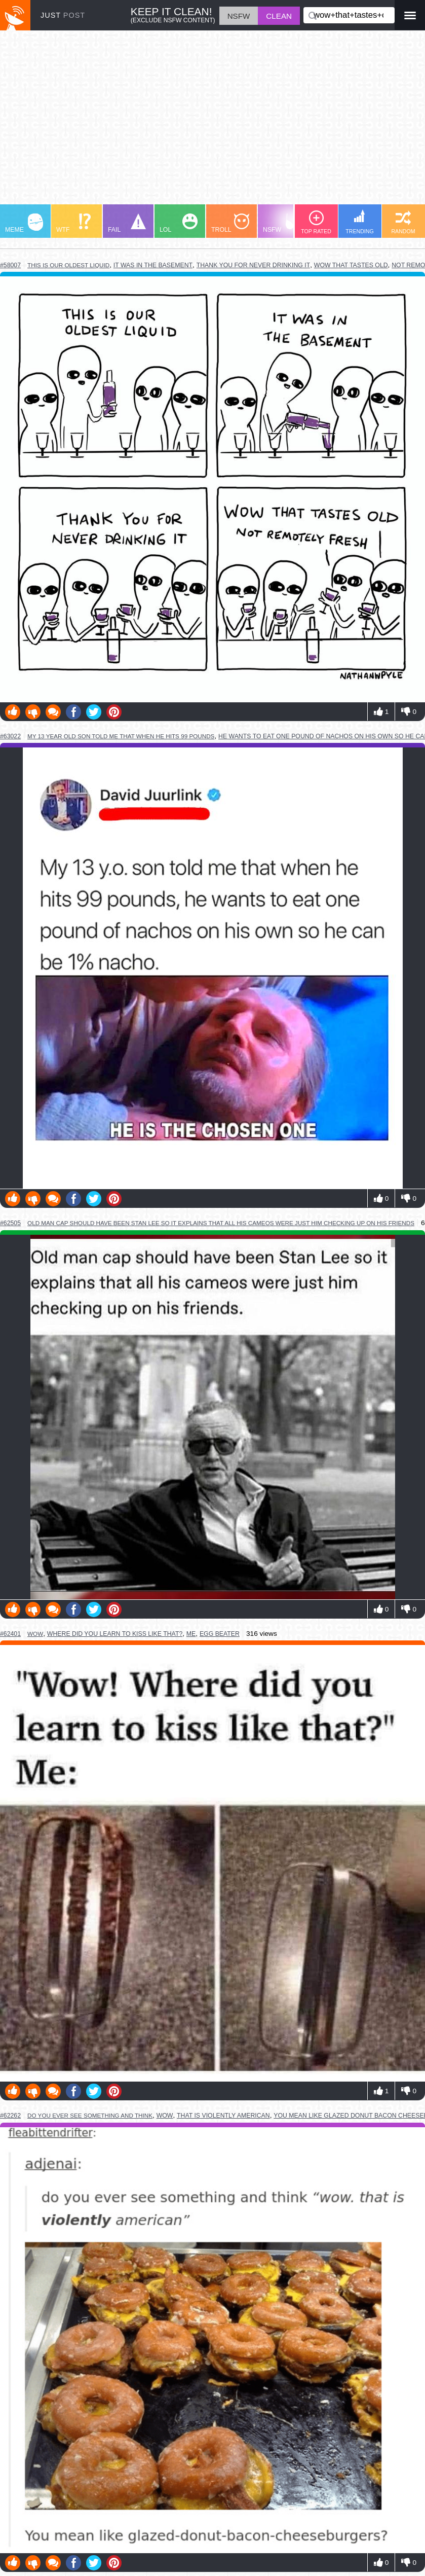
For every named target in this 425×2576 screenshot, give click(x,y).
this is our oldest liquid (68, 265)
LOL (179, 223)
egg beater (220, 1633)
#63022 (10, 736)
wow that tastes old (351, 265)
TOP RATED (316, 222)
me (191, 1633)
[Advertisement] (212, 122)
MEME (24, 223)
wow (35, 1633)
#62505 (10, 1223)
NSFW (283, 223)
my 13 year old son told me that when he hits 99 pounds (120, 736)
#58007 (10, 265)
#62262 (10, 2115)
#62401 (10, 1633)
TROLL (230, 223)
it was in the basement (152, 265)
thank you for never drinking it (254, 265)
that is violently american (223, 2115)
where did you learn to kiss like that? (114, 1633)
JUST (63, 15)
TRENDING (359, 221)
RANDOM (403, 222)
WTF (73, 223)
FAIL (127, 223)
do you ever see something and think (89, 2115)
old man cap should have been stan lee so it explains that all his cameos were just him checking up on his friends (220, 1223)
